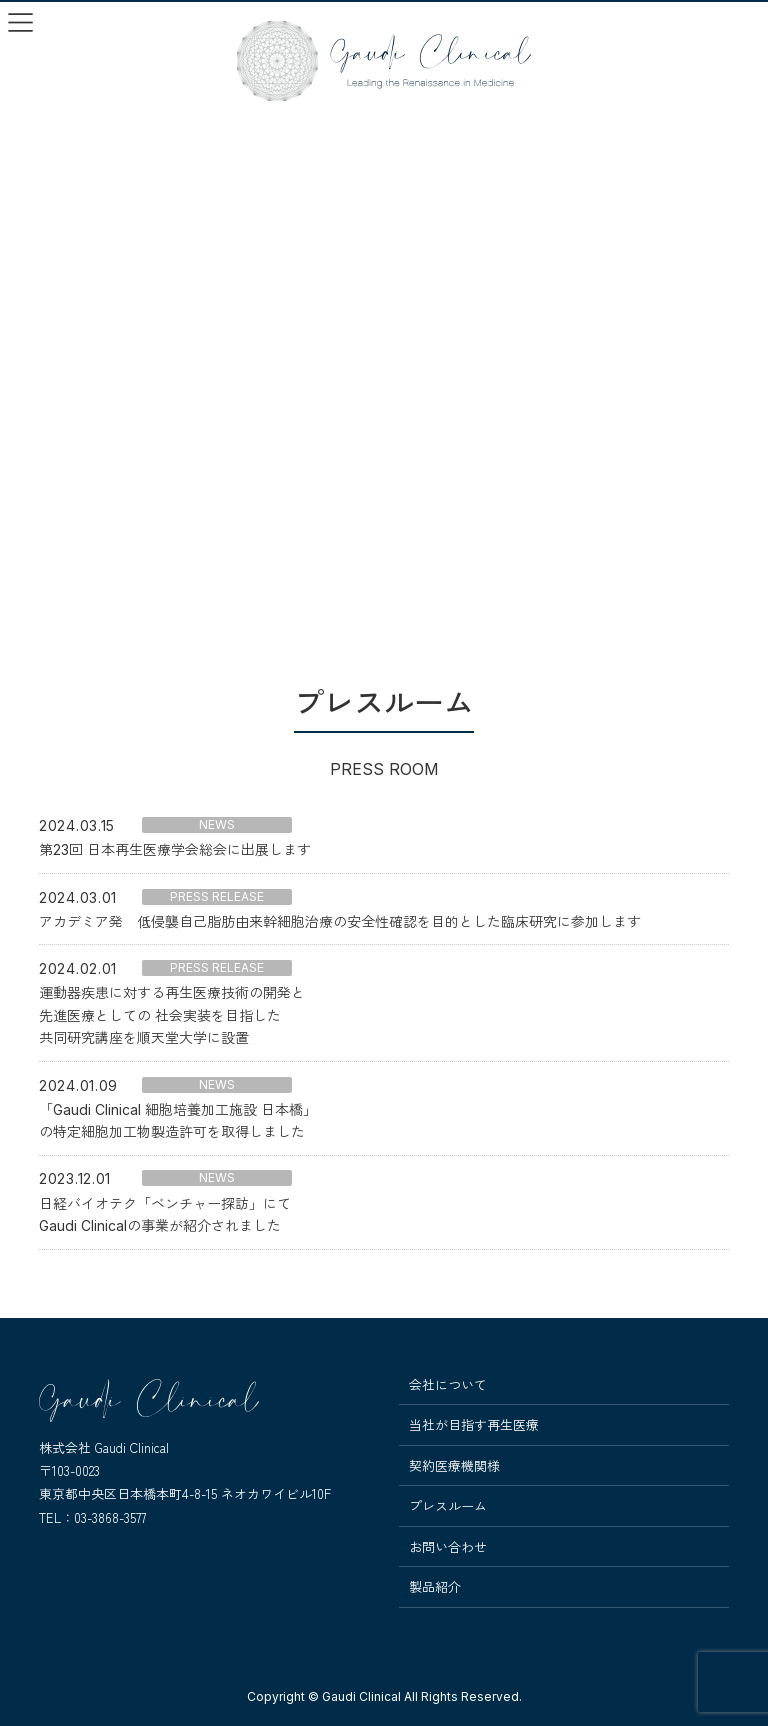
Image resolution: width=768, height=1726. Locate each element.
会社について (448, 1385)
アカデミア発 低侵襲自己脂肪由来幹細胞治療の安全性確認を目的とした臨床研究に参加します (340, 921)
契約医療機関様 (454, 1466)
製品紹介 (435, 1587)
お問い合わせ (448, 1547)
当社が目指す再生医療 (474, 1425)
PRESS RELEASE (217, 896)
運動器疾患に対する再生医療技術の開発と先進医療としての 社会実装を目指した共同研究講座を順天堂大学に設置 (172, 1015)
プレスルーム (448, 1506)
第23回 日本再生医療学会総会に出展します (175, 849)
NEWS (217, 824)
